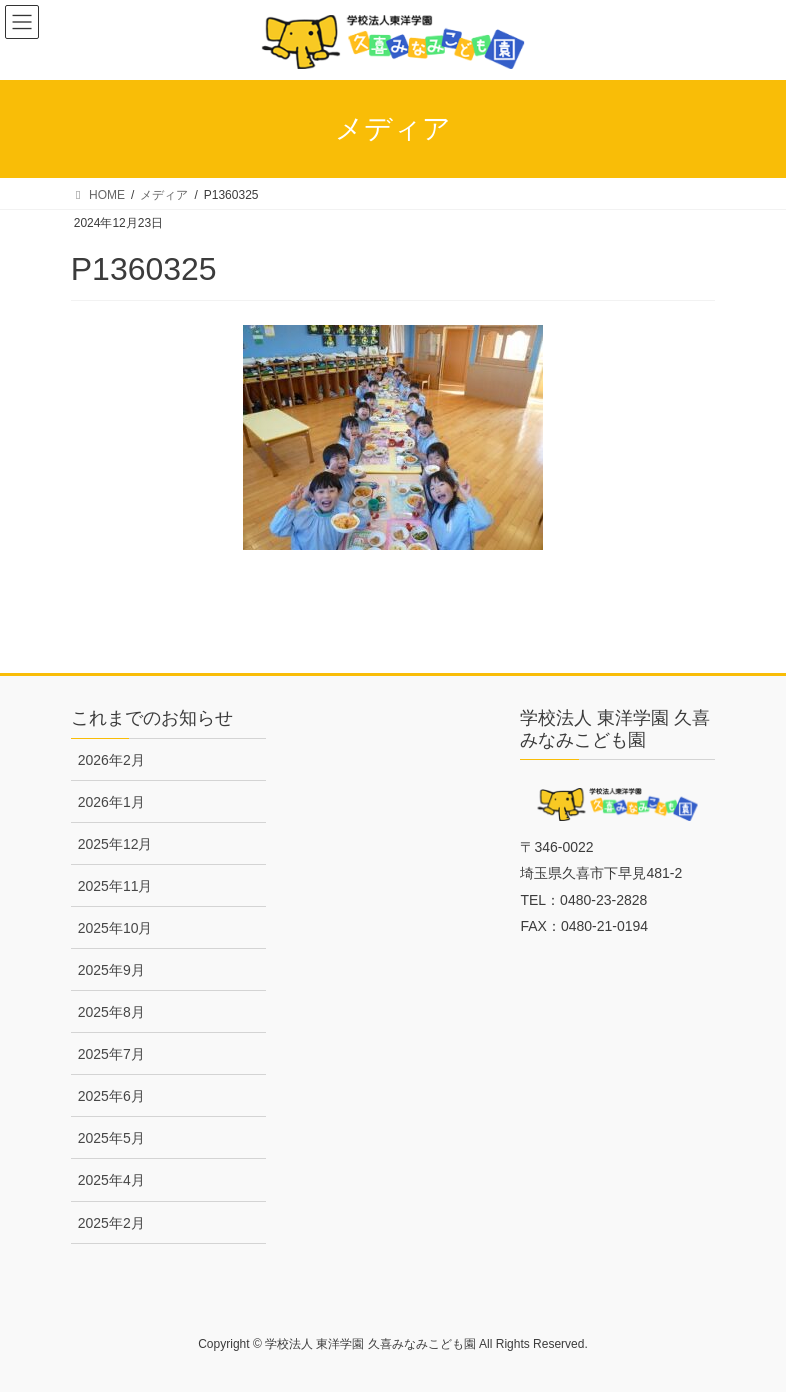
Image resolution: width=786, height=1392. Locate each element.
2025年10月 (115, 928)
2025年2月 (111, 1223)
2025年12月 (115, 844)
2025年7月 (111, 1054)
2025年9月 (111, 970)
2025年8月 (111, 1012)
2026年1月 (111, 802)
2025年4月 (111, 1180)
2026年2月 (111, 760)
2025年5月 (111, 1138)
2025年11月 (115, 886)
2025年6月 (111, 1096)
